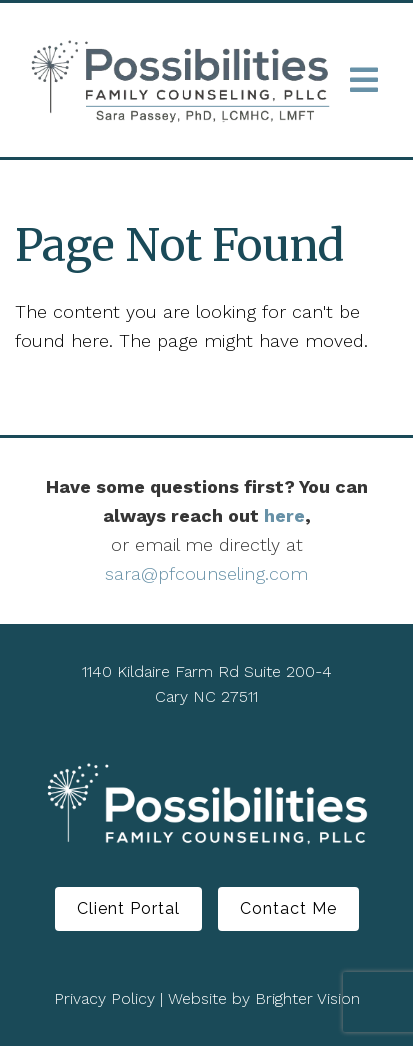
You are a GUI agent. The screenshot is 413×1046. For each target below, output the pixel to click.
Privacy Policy (104, 998)
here (284, 515)
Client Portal (128, 908)
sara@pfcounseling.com (206, 573)
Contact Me (288, 908)
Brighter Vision (307, 998)
